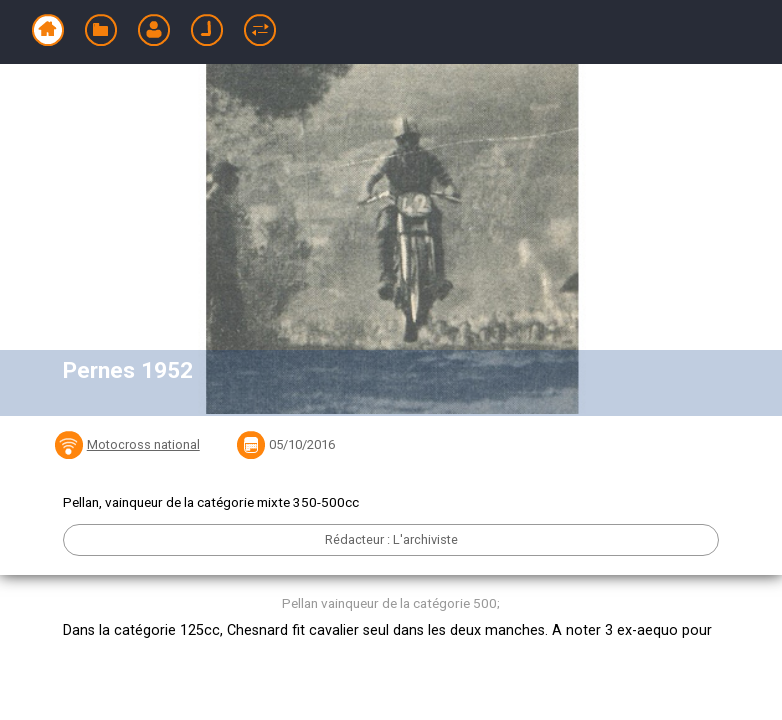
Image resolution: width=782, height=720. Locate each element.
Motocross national (143, 444)
